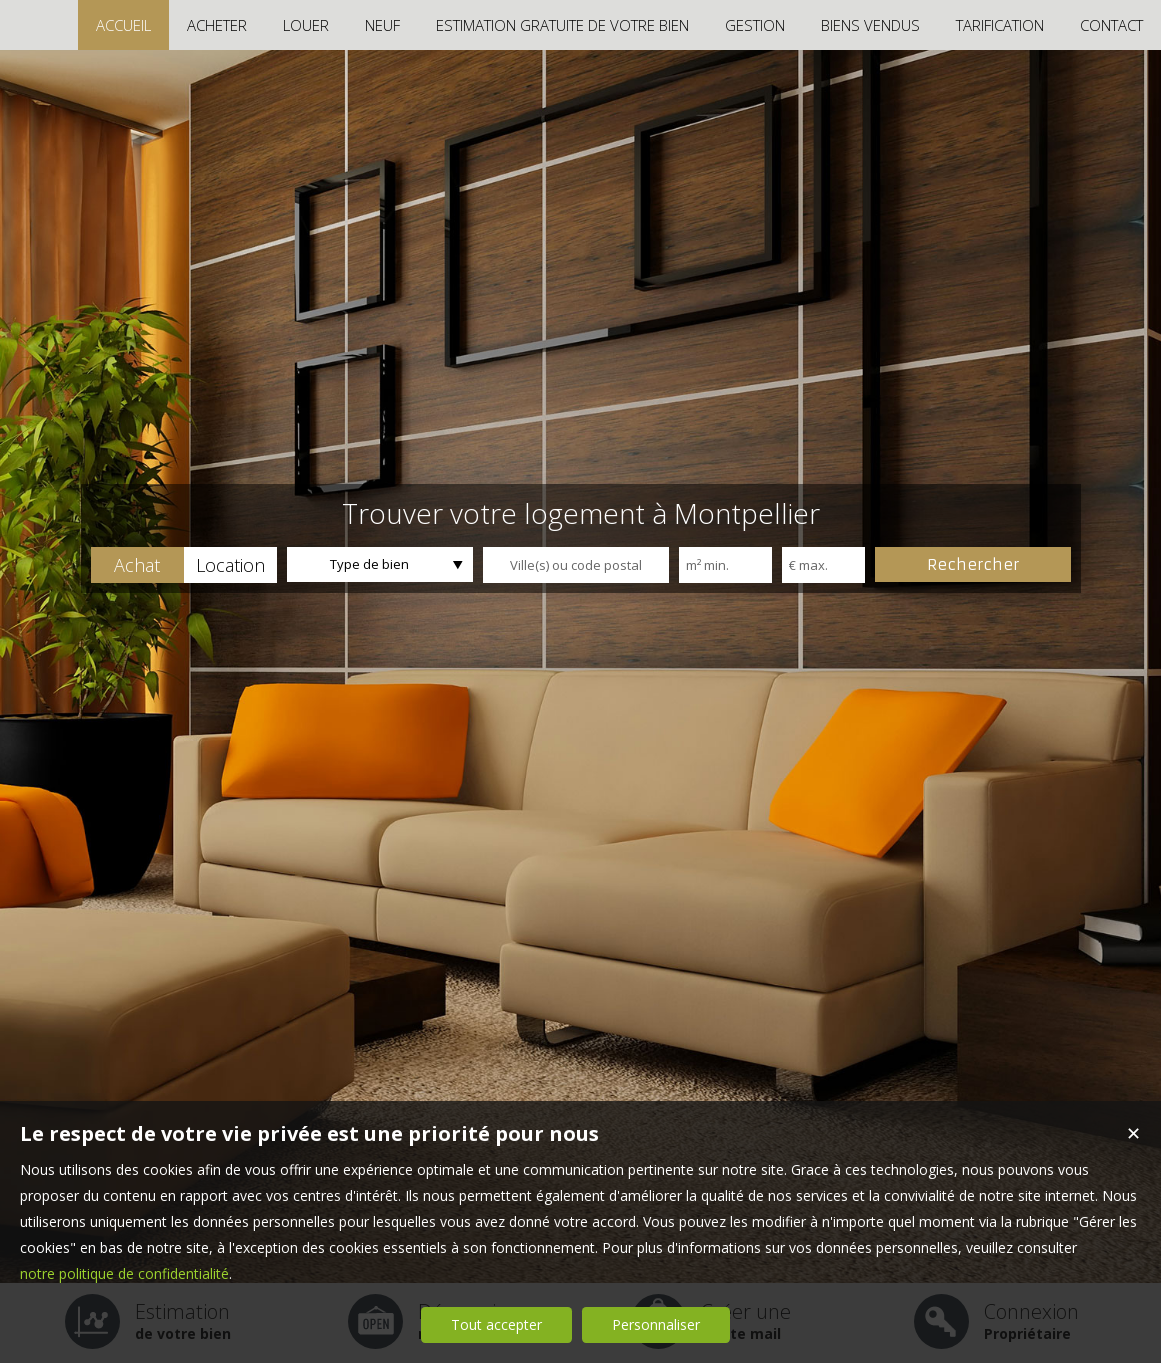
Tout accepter (496, 1324)
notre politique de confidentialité (124, 1273)
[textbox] (576, 565)
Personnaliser (656, 1324)
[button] (137, 565)
